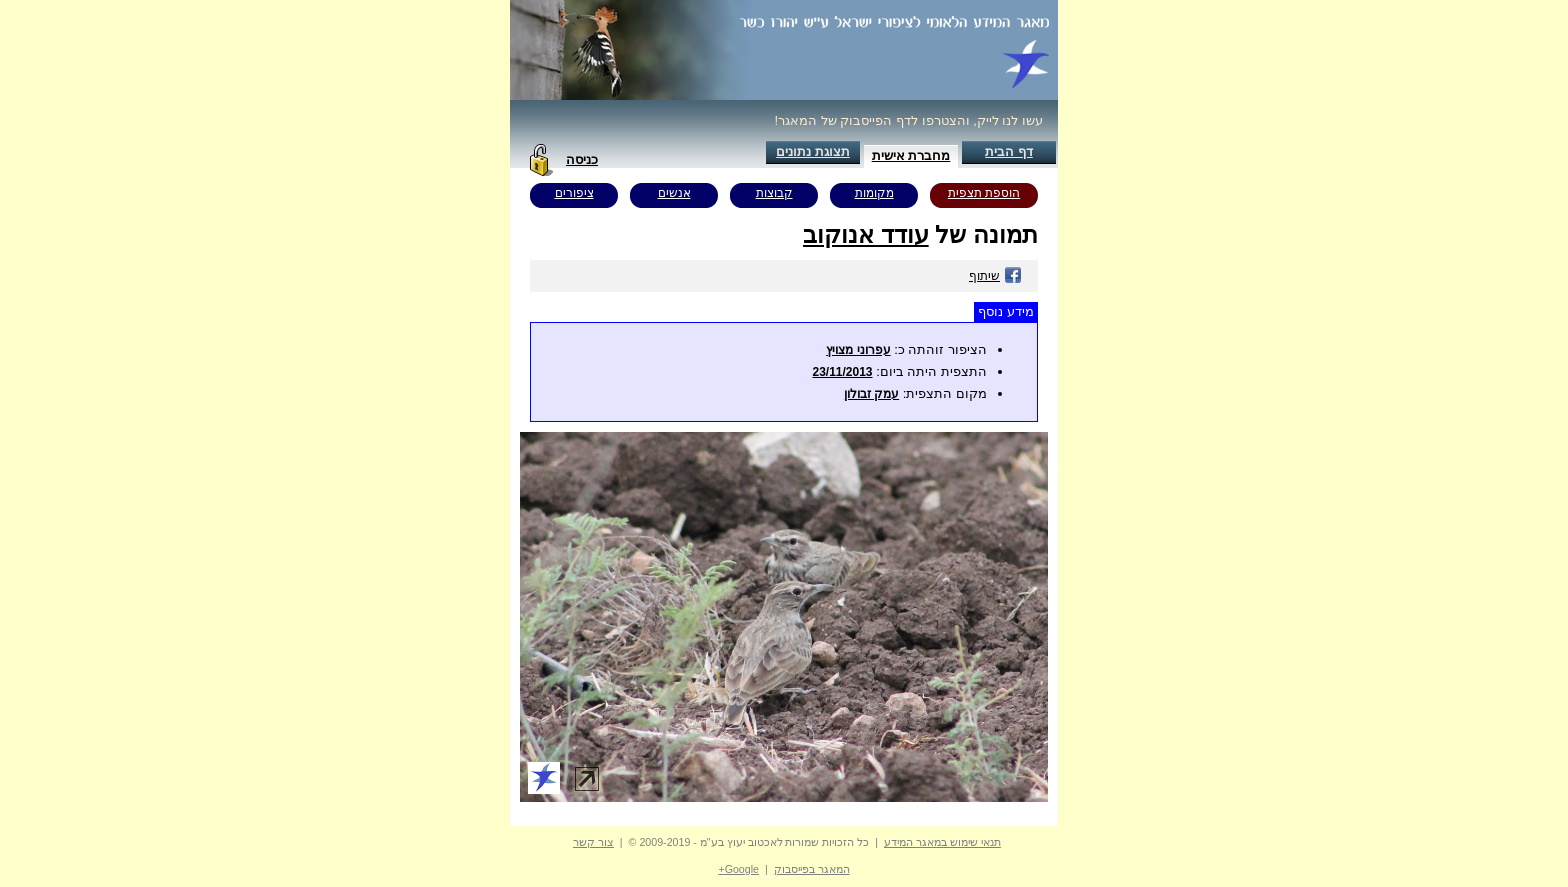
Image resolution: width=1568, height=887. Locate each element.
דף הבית (1009, 151)
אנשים (674, 193)
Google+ (738, 869)
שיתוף (995, 276)
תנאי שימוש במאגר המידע (942, 842)
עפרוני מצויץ (858, 350)
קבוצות (774, 193)
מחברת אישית (911, 155)
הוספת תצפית (984, 193)
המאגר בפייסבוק (812, 869)
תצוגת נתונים (813, 151)
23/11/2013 (842, 372)
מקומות (874, 193)
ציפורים (574, 193)
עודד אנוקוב (866, 234)
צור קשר (593, 842)
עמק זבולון (871, 394)
